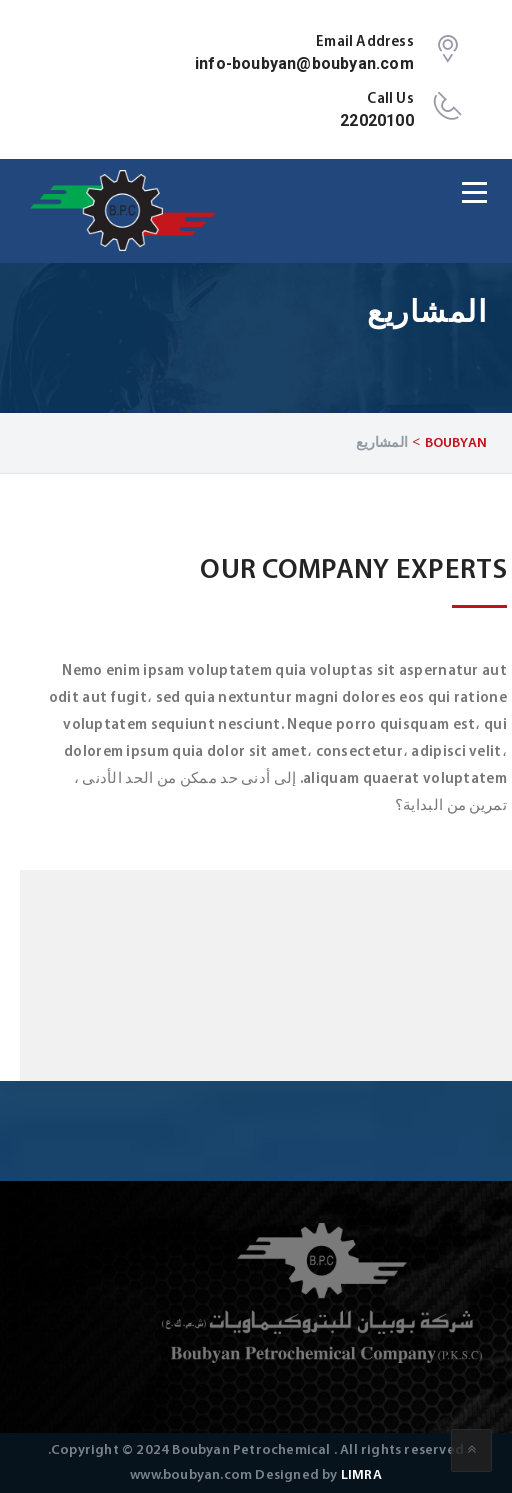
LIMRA (361, 1475)
